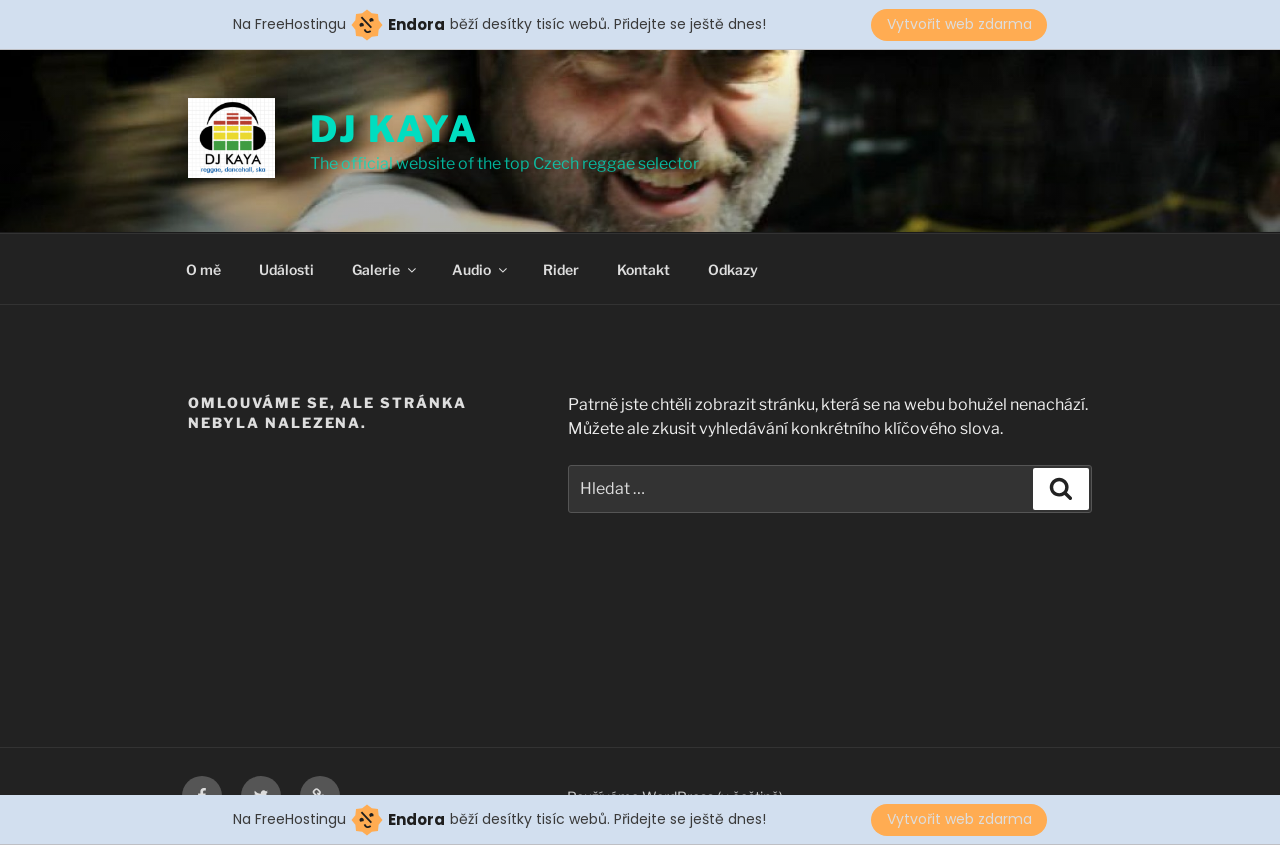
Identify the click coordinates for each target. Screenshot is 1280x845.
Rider (561, 269)
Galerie (385, 269)
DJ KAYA (394, 129)
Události (286, 269)
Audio (481, 269)
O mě (203, 269)
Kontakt (643, 269)
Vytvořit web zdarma (959, 24)
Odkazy (733, 269)
